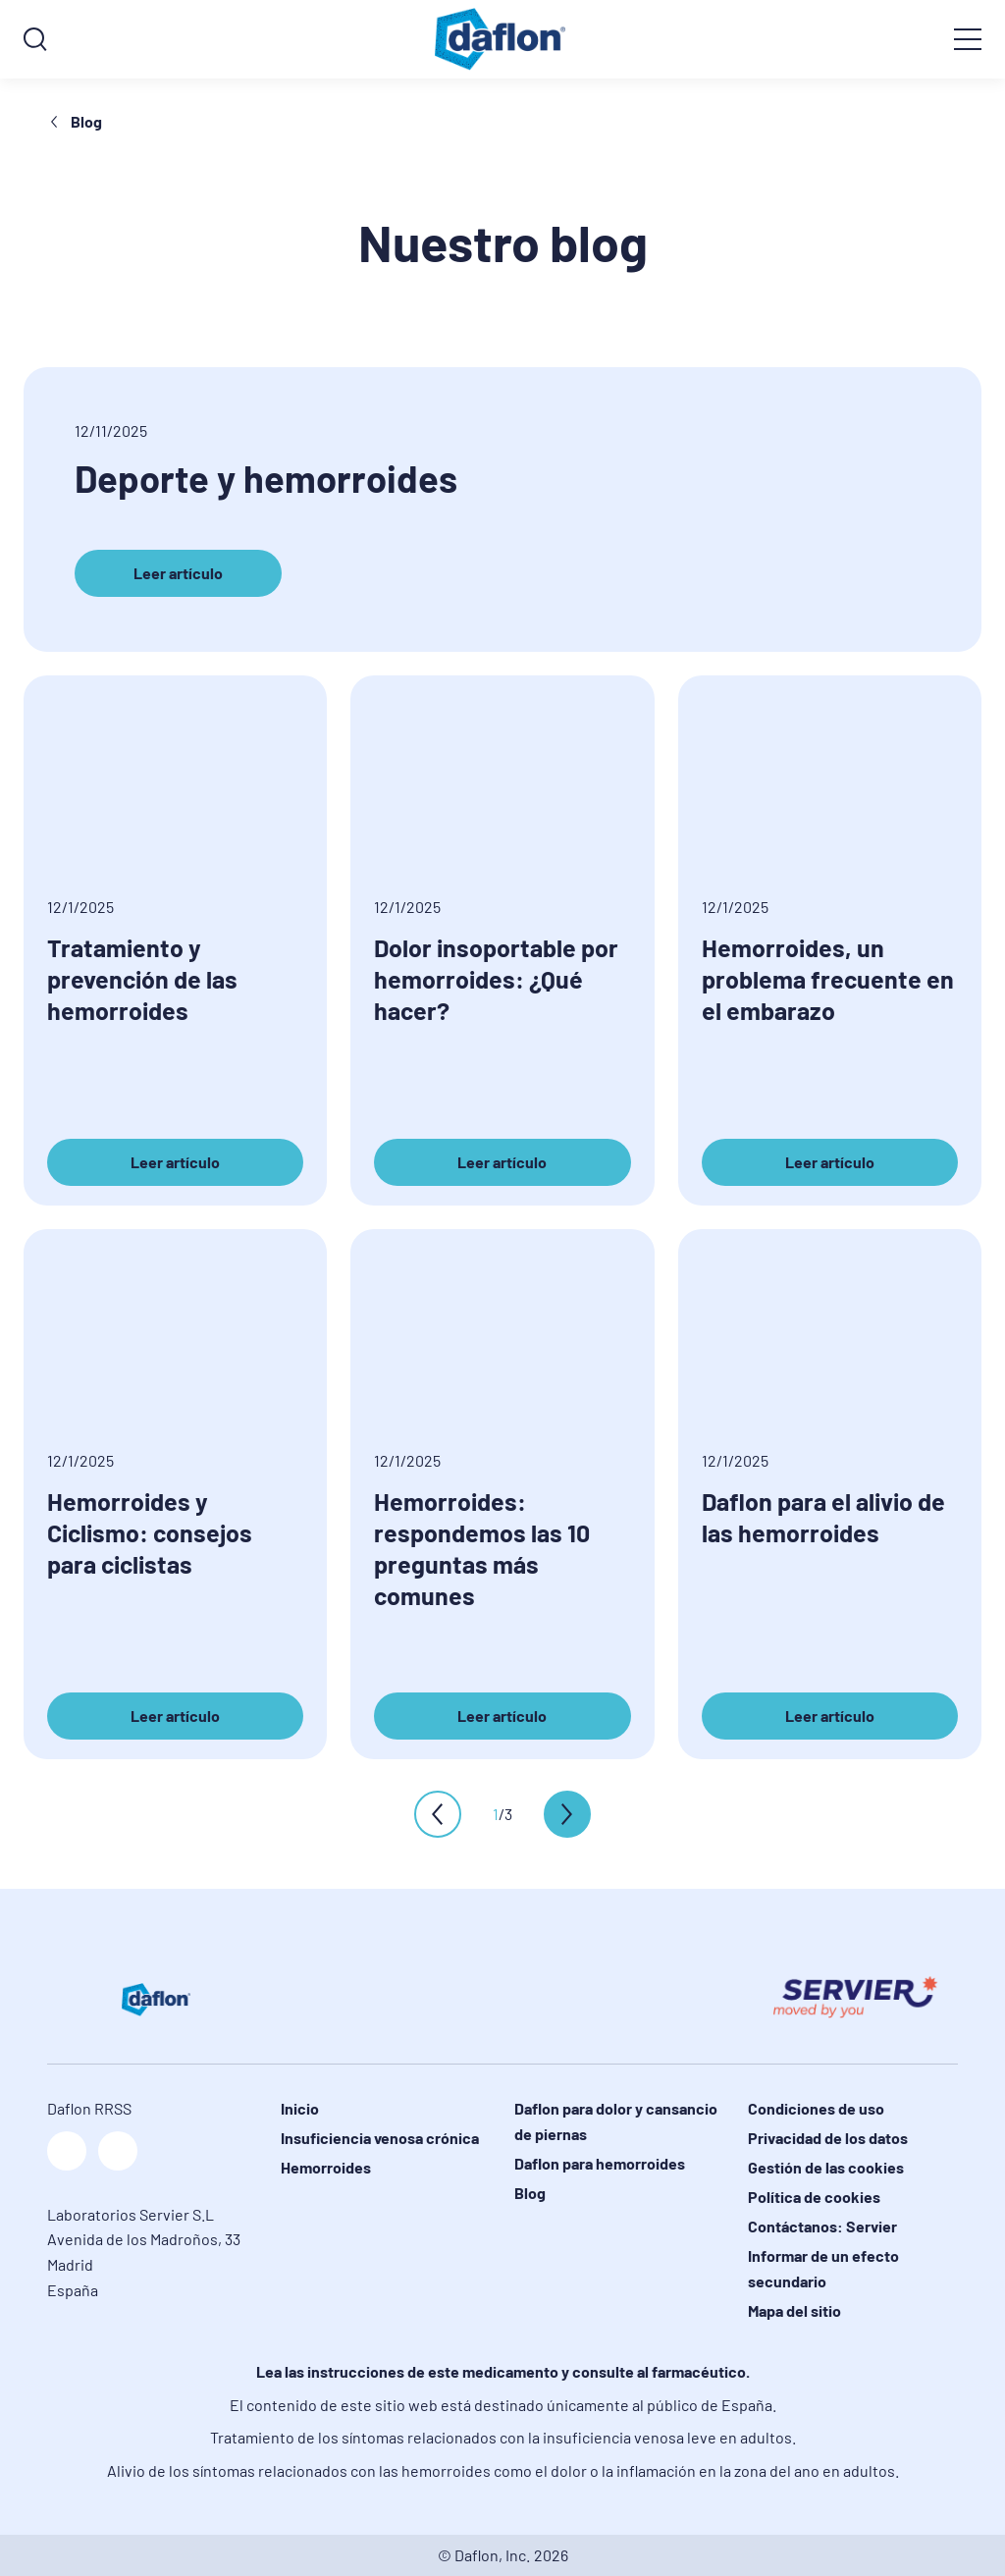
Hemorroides (326, 2167)
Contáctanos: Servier (822, 2226)
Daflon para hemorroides (599, 2163)
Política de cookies (814, 2196)
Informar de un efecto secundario (823, 2268)
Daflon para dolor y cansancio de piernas (615, 2121)
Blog (74, 121)
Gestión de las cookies (826, 2167)
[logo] (502, 39)
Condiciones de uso (816, 2108)
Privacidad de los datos (828, 2137)
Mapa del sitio (794, 2310)
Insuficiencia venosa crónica (380, 2137)
